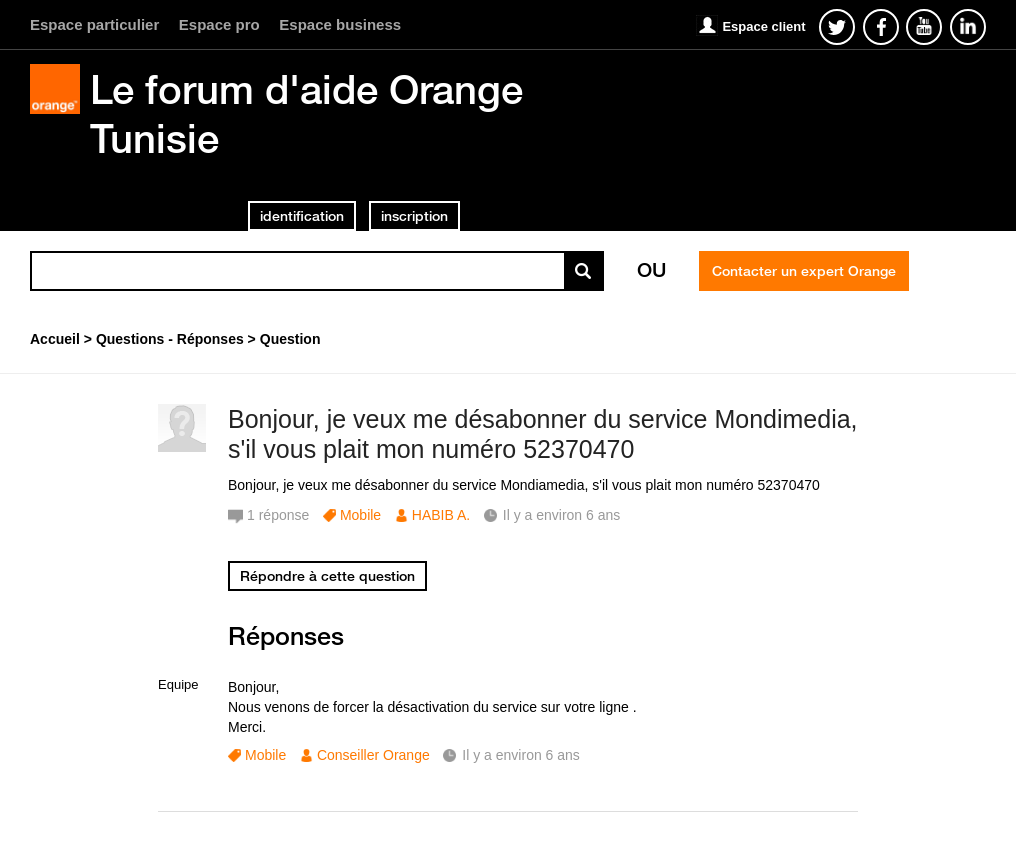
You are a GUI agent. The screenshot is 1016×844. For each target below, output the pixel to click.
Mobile (360, 515)
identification (302, 216)
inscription (414, 216)
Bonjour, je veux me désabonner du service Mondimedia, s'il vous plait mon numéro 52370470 (543, 434)
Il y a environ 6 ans (521, 755)
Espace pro (219, 24)
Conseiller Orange (373, 755)
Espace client (763, 26)
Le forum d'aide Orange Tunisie (306, 113)
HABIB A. (441, 515)
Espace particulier (94, 24)
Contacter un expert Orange (804, 271)
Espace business (340, 24)
